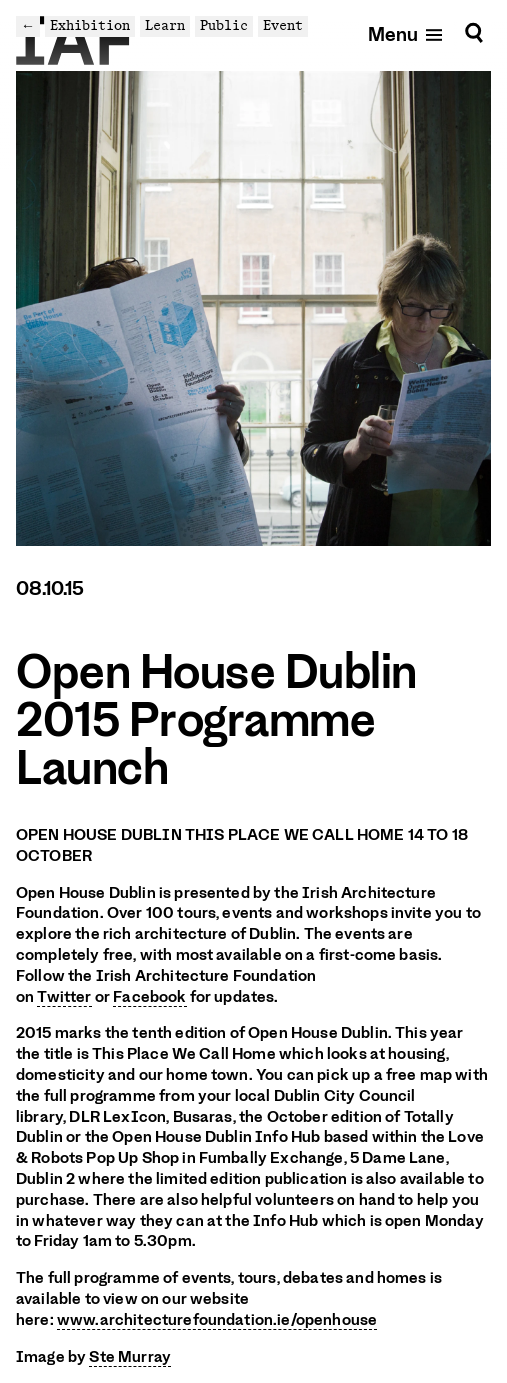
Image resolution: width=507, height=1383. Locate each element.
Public (224, 25)
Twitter (64, 997)
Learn (165, 25)
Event (283, 25)
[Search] (474, 33)
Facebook (149, 997)
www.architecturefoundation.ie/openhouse (217, 1320)
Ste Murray (130, 1357)
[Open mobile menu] (406, 33)
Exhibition (90, 25)
